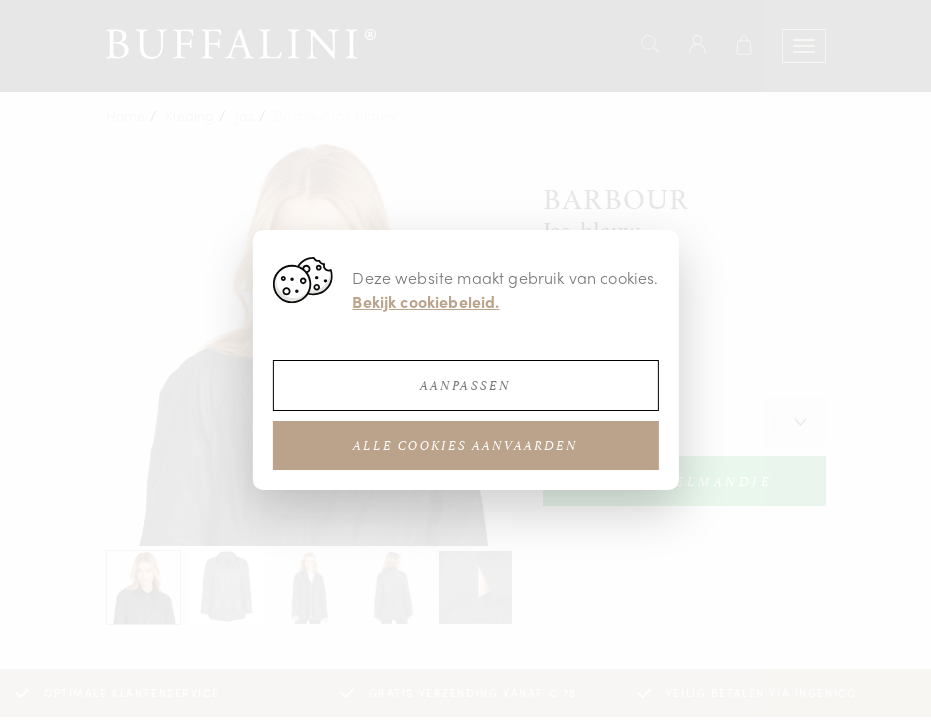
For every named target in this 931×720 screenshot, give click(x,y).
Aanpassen (465, 385)
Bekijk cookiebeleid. (425, 301)
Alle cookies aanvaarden (465, 445)
